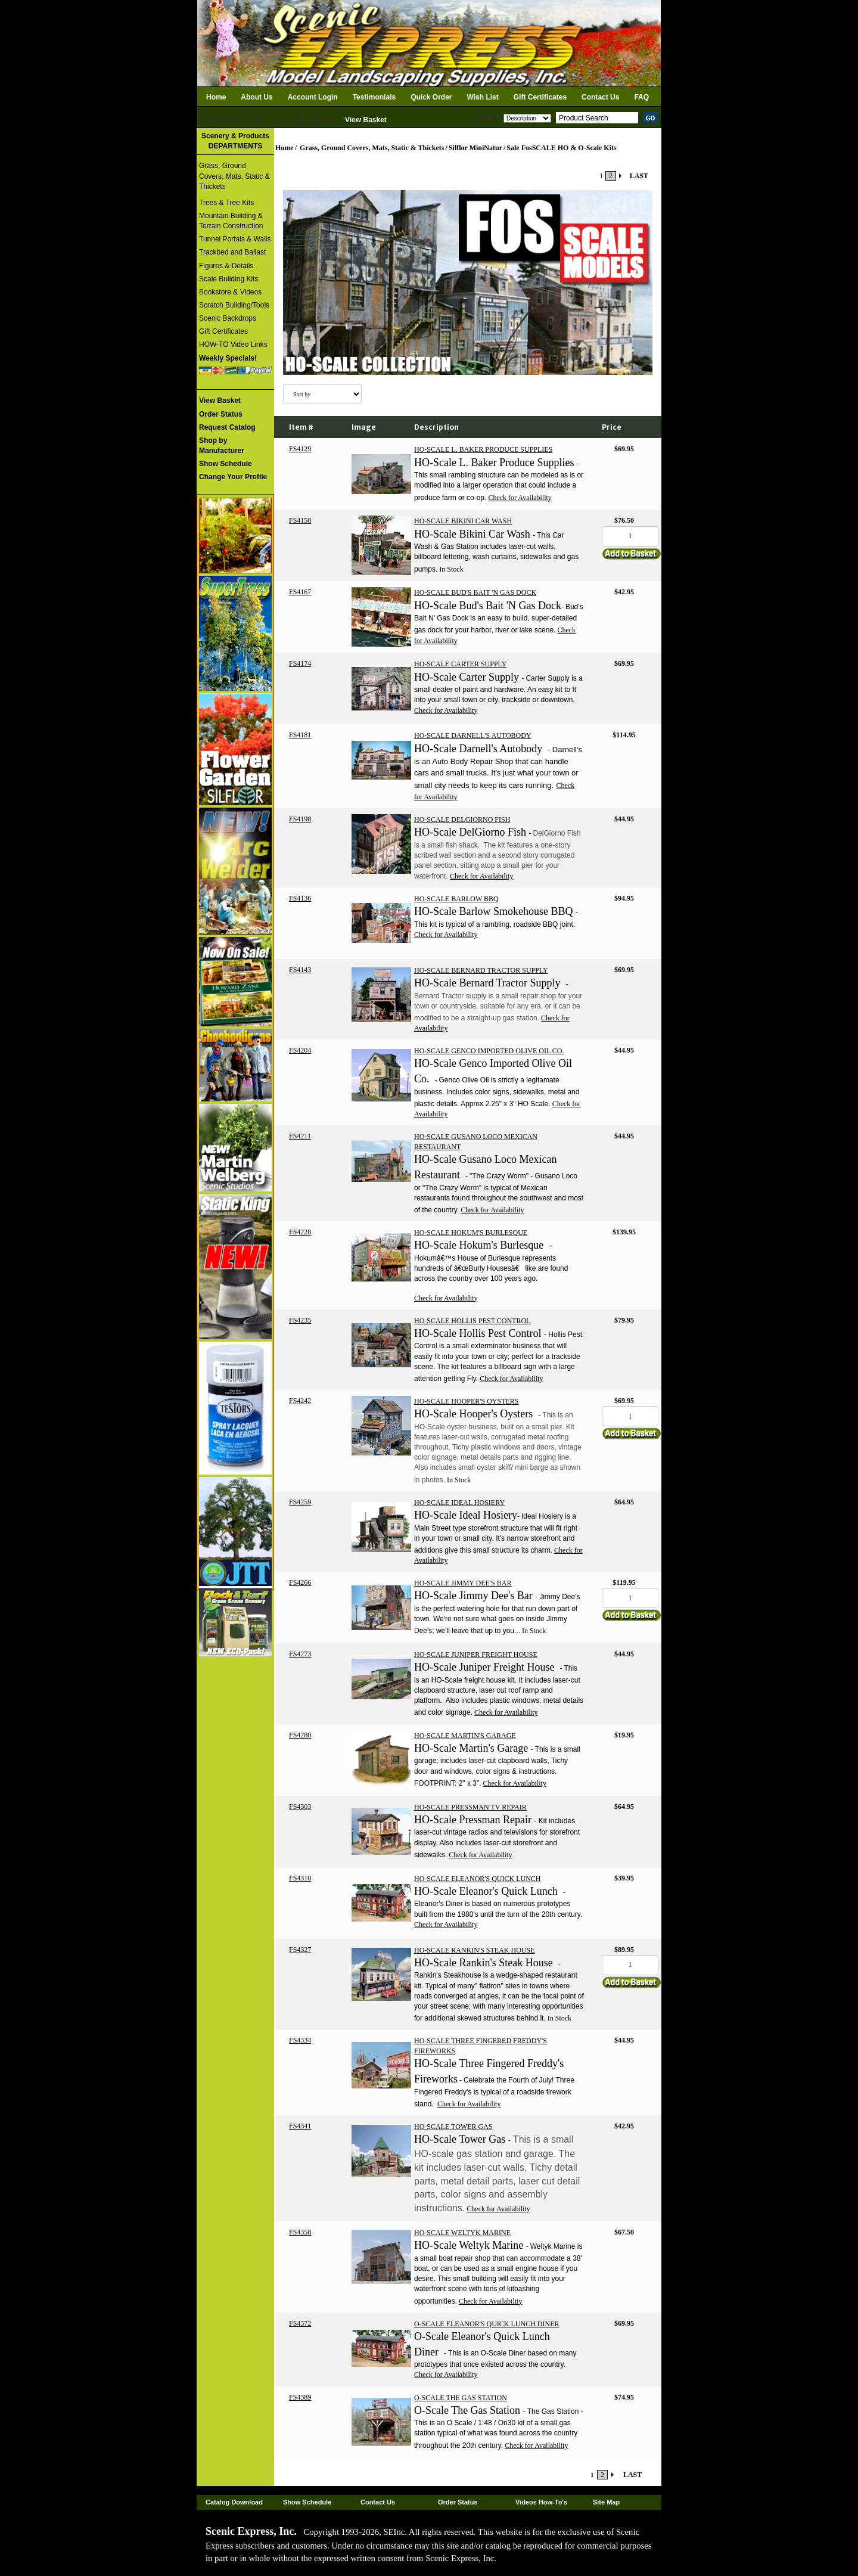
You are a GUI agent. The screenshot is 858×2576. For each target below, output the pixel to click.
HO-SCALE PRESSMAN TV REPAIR (470, 1807)
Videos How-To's (541, 2502)
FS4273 (300, 1654)
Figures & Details (226, 266)
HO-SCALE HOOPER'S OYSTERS (466, 1401)
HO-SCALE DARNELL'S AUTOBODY (472, 735)
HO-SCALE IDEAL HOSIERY (459, 1502)
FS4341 (300, 2126)
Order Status (458, 2502)
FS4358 (300, 2232)
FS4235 (300, 1320)
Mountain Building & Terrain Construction (231, 221)
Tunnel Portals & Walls (235, 239)
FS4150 (300, 520)
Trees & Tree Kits (226, 202)
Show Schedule (307, 2502)
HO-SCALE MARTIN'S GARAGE (465, 1735)
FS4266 (300, 1582)
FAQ (641, 97)
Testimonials (374, 97)
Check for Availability (519, 498)
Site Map (606, 2502)
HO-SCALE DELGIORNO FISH (462, 819)
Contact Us (600, 97)
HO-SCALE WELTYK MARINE (462, 2233)
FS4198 (300, 819)
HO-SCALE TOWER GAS (453, 2126)
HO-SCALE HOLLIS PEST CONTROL (472, 1321)
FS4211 (300, 1136)
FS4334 (300, 2040)
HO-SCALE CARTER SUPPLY (460, 664)
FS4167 (300, 592)
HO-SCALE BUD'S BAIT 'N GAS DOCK (475, 592)
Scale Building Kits (228, 279)
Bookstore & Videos (230, 292)
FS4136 (300, 898)
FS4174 (300, 663)
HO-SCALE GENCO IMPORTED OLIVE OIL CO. (489, 1051)
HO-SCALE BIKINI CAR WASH (463, 521)
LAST (639, 176)
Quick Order (431, 97)
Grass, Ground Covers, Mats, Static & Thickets (234, 176)
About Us (256, 97)
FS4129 (300, 449)
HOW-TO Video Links (233, 344)
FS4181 (300, 735)
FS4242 (300, 1400)
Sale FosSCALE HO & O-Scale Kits (561, 148)
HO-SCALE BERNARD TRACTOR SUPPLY (481, 970)
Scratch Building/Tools (234, 305)
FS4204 (300, 1050)
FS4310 (300, 1878)
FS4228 (300, 1232)
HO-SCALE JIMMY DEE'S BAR (462, 1583)
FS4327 (300, 1949)
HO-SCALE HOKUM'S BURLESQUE (470, 1232)
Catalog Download (234, 2502)
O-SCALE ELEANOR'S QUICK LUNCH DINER (486, 2324)
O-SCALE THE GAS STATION (460, 2398)
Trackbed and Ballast (232, 252)
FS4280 (300, 1735)
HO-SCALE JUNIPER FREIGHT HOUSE (475, 1654)
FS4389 (300, 2397)
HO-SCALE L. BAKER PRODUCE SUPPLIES (483, 449)
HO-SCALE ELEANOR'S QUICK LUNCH (477, 1878)
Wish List (483, 97)
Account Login (313, 97)
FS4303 (300, 1806)
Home (216, 97)
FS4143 (300, 970)
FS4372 (300, 2323)
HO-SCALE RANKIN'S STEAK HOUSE (474, 1950)
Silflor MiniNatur (475, 148)
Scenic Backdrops (227, 318)
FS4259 (300, 1502)
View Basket (366, 120)
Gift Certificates (540, 97)
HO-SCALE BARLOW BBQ (456, 899)
